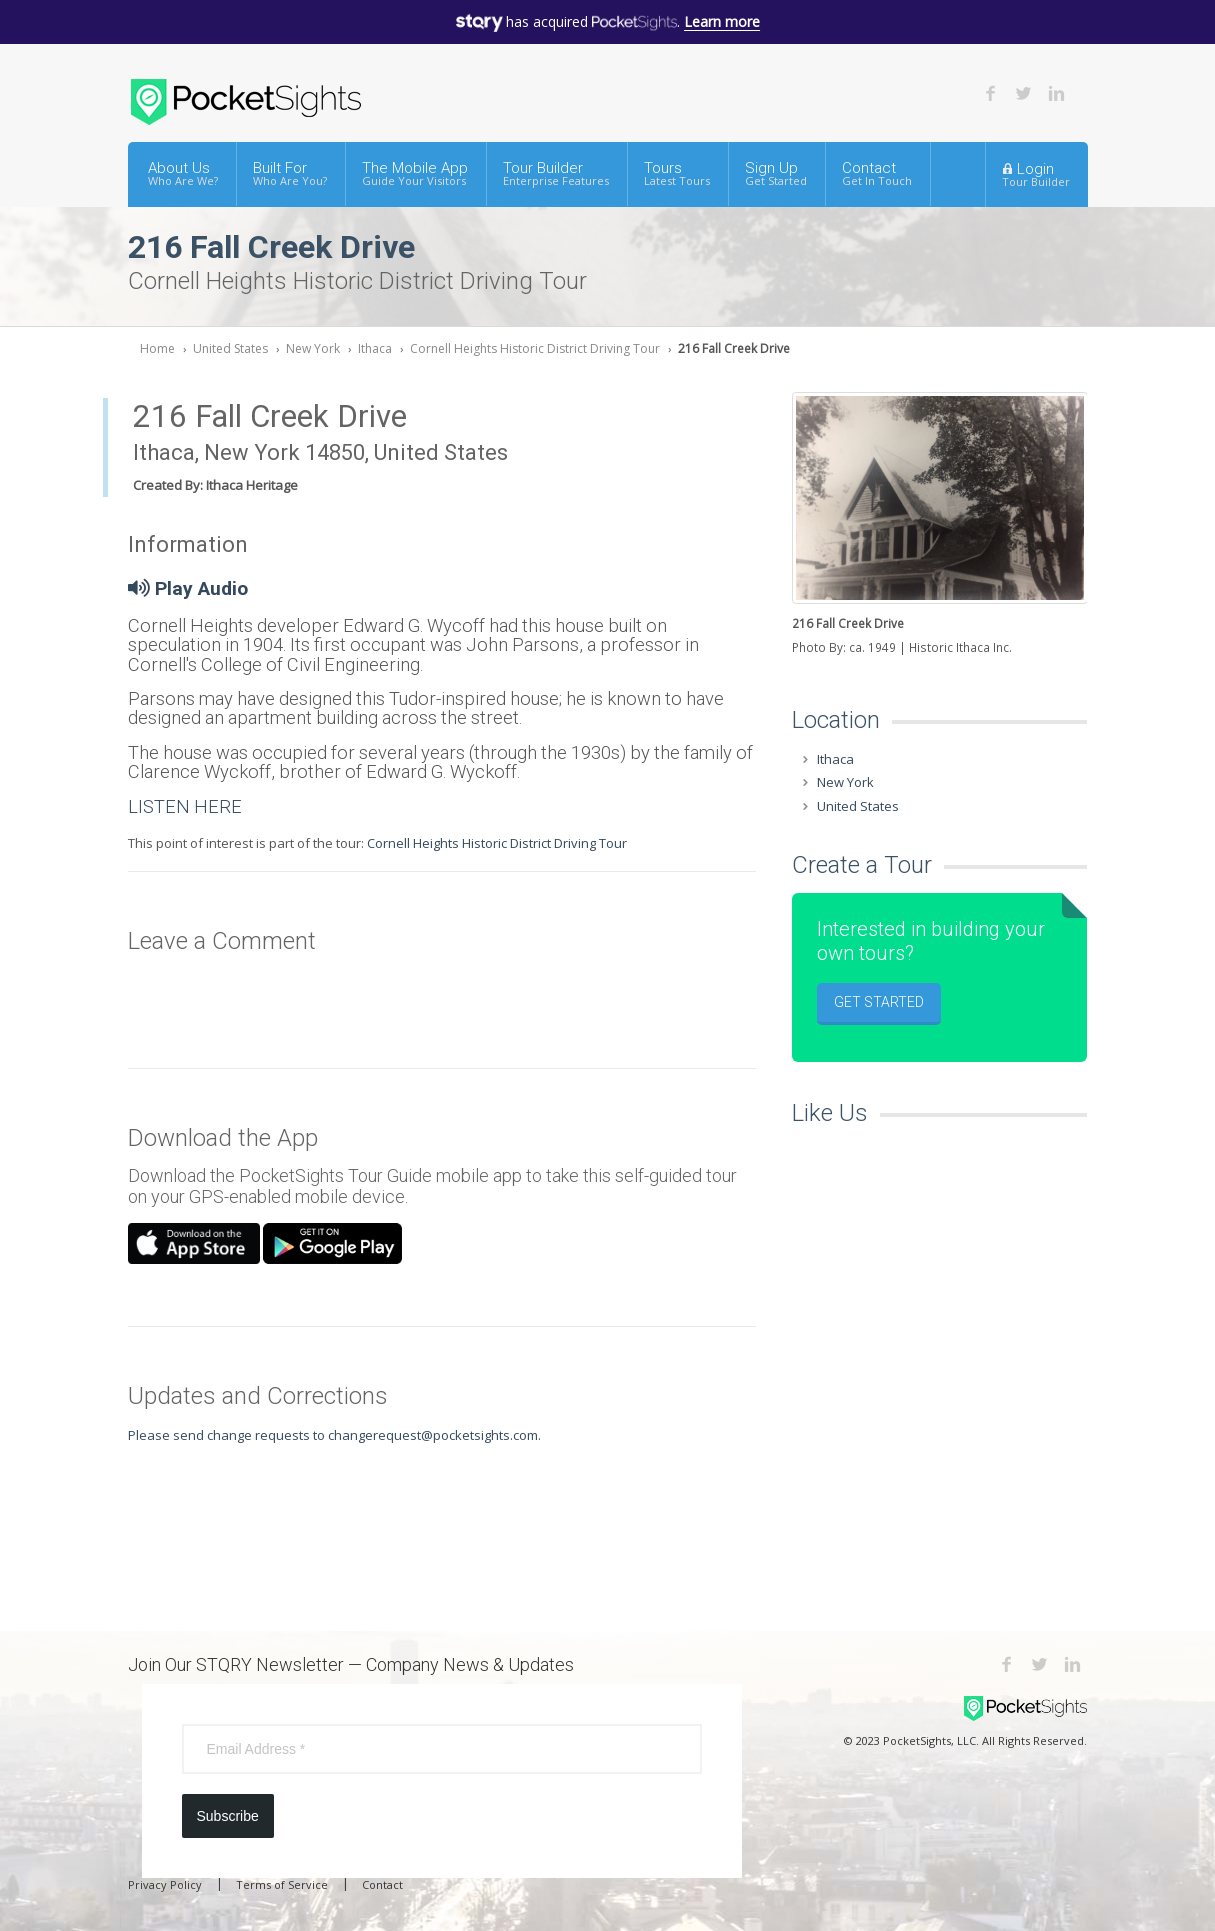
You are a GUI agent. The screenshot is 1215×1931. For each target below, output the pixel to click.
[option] (940, 525)
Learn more (722, 21)
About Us (183, 173)
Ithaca (375, 348)
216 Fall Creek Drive (734, 348)
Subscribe (228, 1816)
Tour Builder (556, 173)
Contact (877, 173)
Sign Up (776, 173)
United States (230, 348)
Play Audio (188, 588)
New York (313, 348)
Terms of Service (282, 1884)
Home (157, 348)
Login (1036, 174)
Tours (677, 173)
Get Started (879, 1002)
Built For (290, 173)
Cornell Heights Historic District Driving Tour (535, 348)
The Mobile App (415, 173)
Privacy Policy (165, 1884)
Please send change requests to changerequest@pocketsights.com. (334, 1435)
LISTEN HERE (185, 806)
